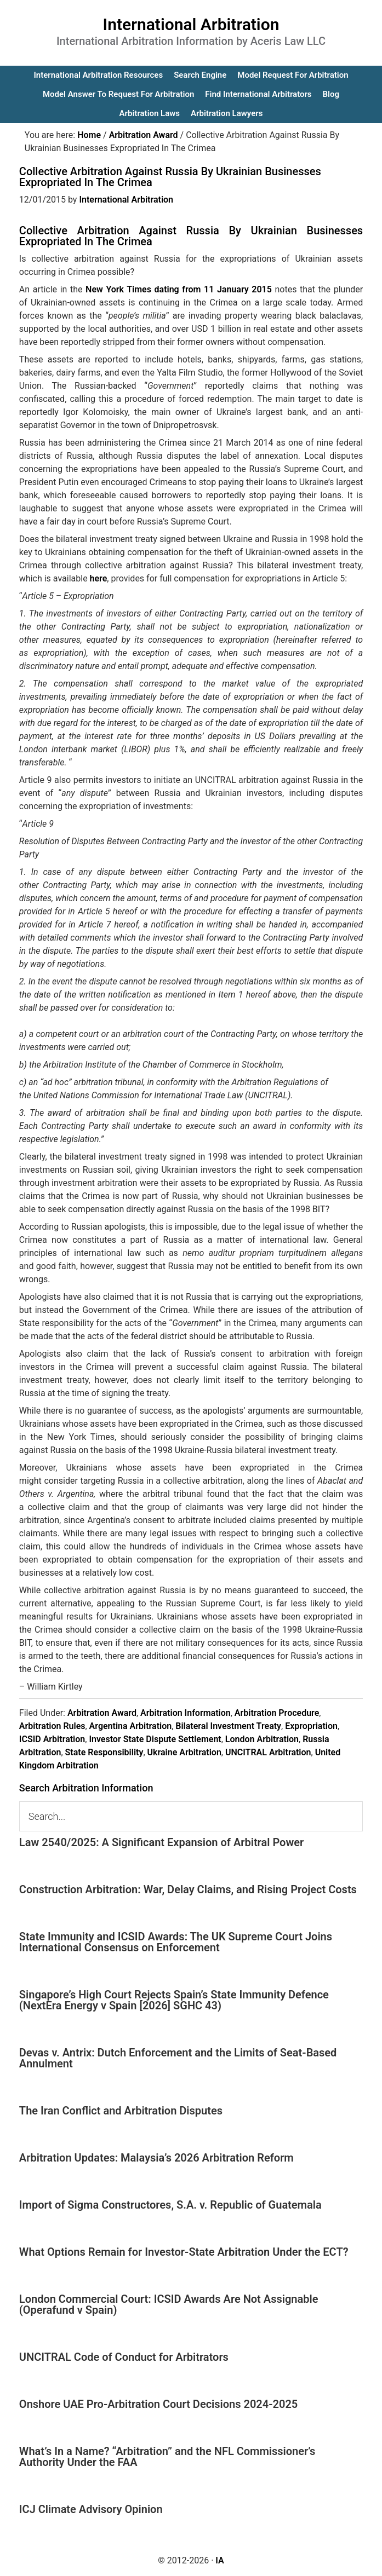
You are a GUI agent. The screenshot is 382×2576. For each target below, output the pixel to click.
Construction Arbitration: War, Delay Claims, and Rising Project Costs (188, 1889)
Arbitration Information (185, 1713)
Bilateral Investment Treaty (228, 1726)
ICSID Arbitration (52, 1739)
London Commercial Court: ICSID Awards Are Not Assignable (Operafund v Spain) (168, 2304)
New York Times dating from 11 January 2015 (178, 289)
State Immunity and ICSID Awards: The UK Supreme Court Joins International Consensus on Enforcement (175, 1942)
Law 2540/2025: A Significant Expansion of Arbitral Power (161, 1842)
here (98, 578)
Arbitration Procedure (277, 1713)
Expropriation (311, 1726)
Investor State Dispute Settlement (155, 1739)
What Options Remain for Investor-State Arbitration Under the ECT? (184, 2251)
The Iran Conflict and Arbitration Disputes (121, 2110)
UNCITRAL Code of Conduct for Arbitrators (124, 2357)
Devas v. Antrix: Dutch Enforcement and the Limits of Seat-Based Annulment (178, 2058)
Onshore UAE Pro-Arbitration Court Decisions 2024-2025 (158, 2404)
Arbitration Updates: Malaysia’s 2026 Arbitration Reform (156, 2157)
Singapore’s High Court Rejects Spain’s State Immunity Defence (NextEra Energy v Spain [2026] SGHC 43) (174, 2000)
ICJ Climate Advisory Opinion (91, 2509)
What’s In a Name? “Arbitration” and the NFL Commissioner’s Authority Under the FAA (167, 2457)
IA (219, 2560)
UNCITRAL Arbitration (268, 1752)
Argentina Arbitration (130, 1726)
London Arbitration (262, 1739)
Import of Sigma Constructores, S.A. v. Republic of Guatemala (170, 2204)
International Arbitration (191, 24)
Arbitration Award (101, 1713)
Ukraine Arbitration (184, 1752)
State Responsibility (104, 1752)
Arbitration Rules (52, 1726)
